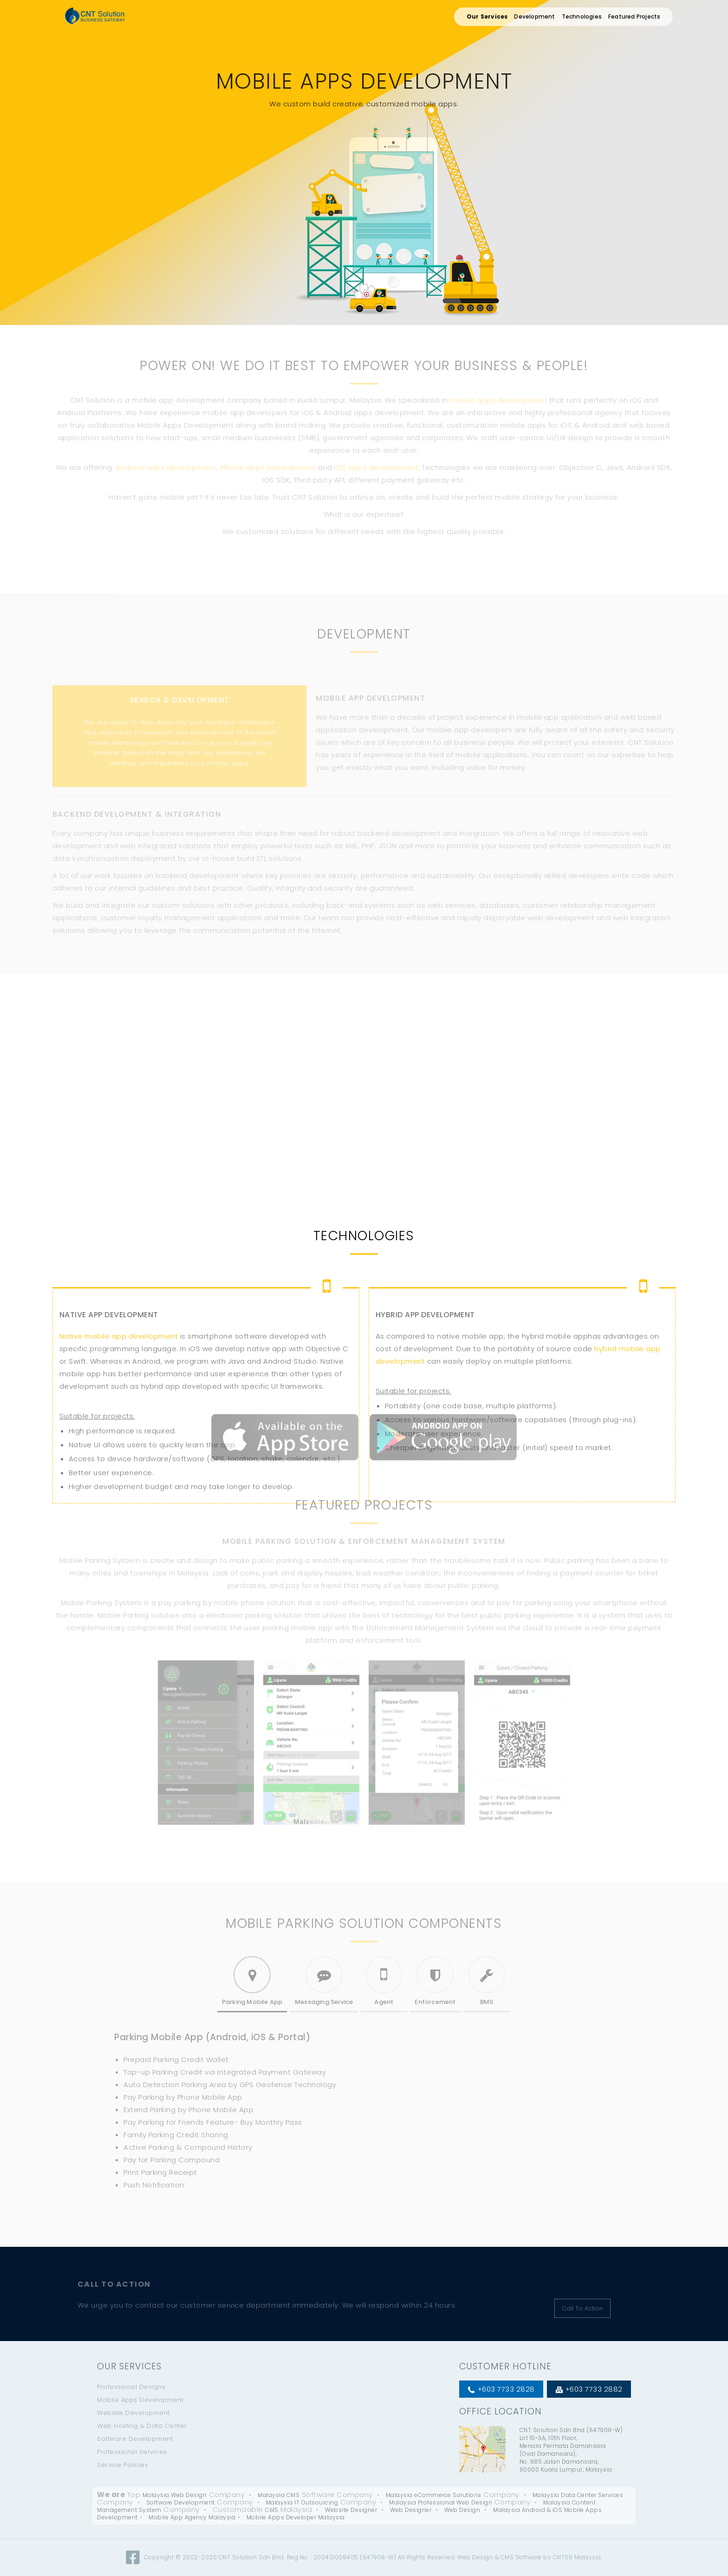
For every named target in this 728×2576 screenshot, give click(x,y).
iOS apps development (376, 467)
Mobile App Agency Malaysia (192, 2517)
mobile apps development (498, 400)
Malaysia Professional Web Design (440, 2502)
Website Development (133, 2412)
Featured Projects (634, 16)
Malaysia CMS (278, 2495)
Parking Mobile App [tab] (252, 1981)
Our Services (487, 16)
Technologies (582, 16)
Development (534, 16)
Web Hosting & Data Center (142, 2425)
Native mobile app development (118, 1442)
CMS (272, 2510)
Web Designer (410, 2510)
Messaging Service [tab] (324, 1981)
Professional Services (132, 2451)
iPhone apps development (268, 467)
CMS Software (521, 2557)
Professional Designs (131, 2386)
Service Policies (122, 2464)
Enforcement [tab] (435, 1981)
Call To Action (582, 2308)
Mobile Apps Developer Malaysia (296, 2517)
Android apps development (166, 467)
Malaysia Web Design (175, 2495)
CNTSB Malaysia (577, 2557)
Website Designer (351, 2510)
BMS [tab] (486, 1981)
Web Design (462, 2510)
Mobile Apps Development (140, 2399)
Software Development (135, 2438)
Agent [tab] (384, 1981)
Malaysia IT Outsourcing (302, 2502)
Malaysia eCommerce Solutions (433, 2495)
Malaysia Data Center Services (578, 2495)
